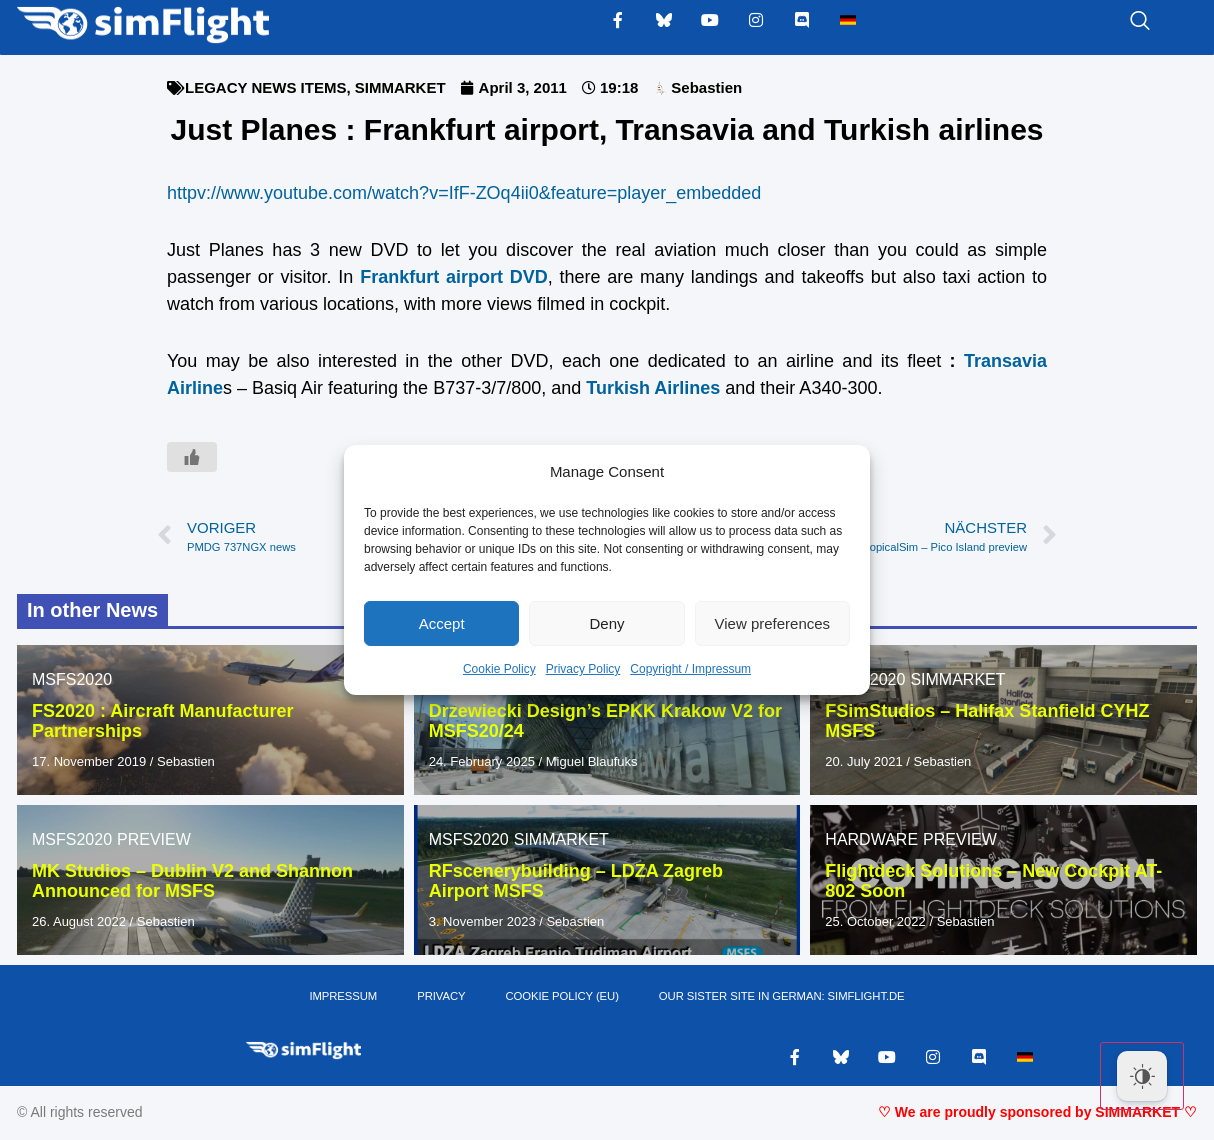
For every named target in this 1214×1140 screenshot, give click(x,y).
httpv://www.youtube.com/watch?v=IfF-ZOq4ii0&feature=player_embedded (464, 193)
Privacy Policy (583, 669)
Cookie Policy (499, 669)
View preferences (773, 623)
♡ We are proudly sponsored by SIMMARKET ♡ (1037, 1115)
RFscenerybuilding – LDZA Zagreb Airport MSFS (576, 881)
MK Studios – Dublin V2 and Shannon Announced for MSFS (192, 881)
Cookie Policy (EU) (563, 998)
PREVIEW (154, 839)
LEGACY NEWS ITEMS (265, 87)
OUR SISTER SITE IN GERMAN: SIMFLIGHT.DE (780, 998)
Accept (442, 623)
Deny (606, 623)
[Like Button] (192, 457)
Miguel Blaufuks (592, 761)
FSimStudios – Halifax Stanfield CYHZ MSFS (987, 721)
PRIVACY (443, 998)
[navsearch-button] (1115, 22)
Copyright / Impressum (690, 669)
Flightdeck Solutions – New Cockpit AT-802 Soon (993, 881)
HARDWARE (871, 839)
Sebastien (186, 761)
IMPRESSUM (346, 998)
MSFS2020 (72, 679)
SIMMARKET (400, 87)
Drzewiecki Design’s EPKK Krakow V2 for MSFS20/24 (605, 721)
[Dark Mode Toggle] (1142, 1076)
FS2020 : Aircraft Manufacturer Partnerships (162, 721)
